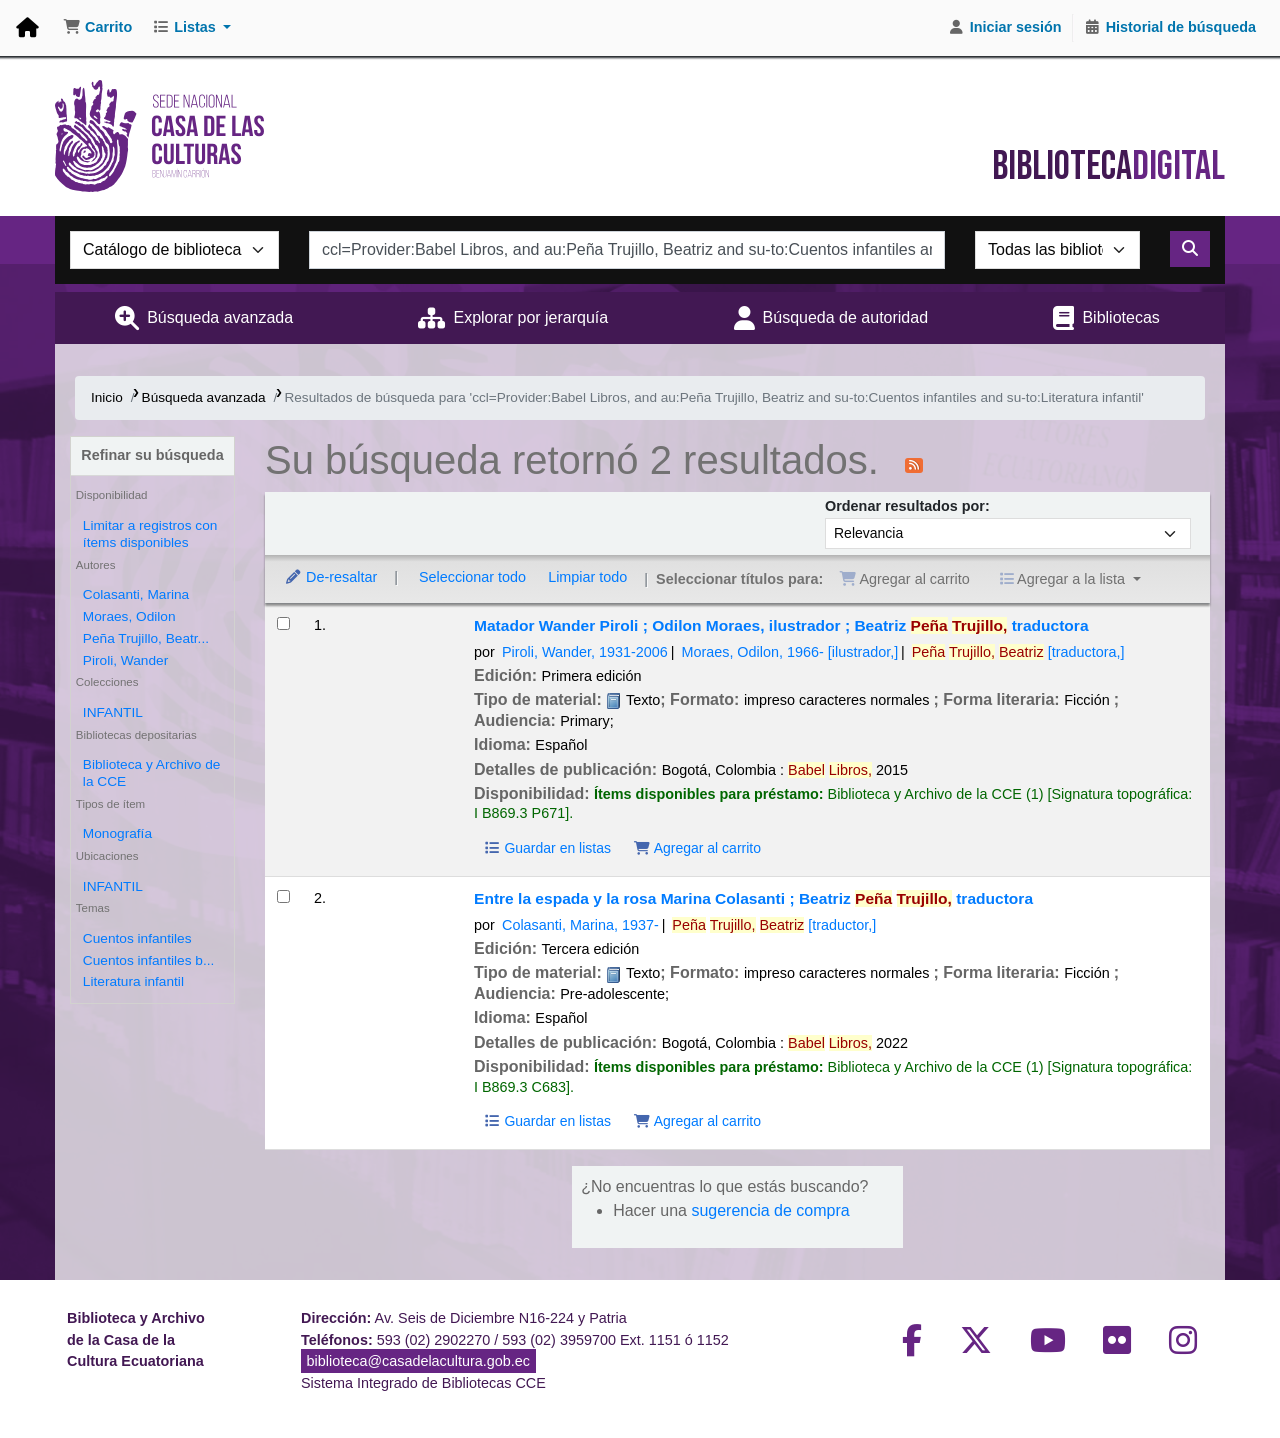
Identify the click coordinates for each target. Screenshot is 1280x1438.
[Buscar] (1190, 249)
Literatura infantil (133, 981)
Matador (781, 625)
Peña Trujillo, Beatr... (146, 638)
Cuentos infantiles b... (148, 960)
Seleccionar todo (472, 577)
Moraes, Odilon (129, 616)
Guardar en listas (547, 848)
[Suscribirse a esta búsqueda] (914, 464)
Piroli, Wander (125, 660)
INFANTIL (113, 712)
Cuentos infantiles (137, 938)
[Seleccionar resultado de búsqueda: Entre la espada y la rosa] (283, 896)
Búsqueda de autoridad (845, 317)
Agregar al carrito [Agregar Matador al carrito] (697, 848)
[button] (97, 28)
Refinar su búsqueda (152, 455)
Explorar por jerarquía (530, 317)
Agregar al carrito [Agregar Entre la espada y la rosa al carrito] (697, 1121)
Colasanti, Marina (136, 594)
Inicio (107, 397)
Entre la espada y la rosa (753, 898)
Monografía (117, 833)
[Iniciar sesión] (1005, 28)
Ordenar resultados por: (907, 506)
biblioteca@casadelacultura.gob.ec (418, 1361)
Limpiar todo (587, 577)
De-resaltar (330, 577)
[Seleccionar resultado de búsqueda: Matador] (283, 623)
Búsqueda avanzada (220, 317)
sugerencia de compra (770, 1210)
